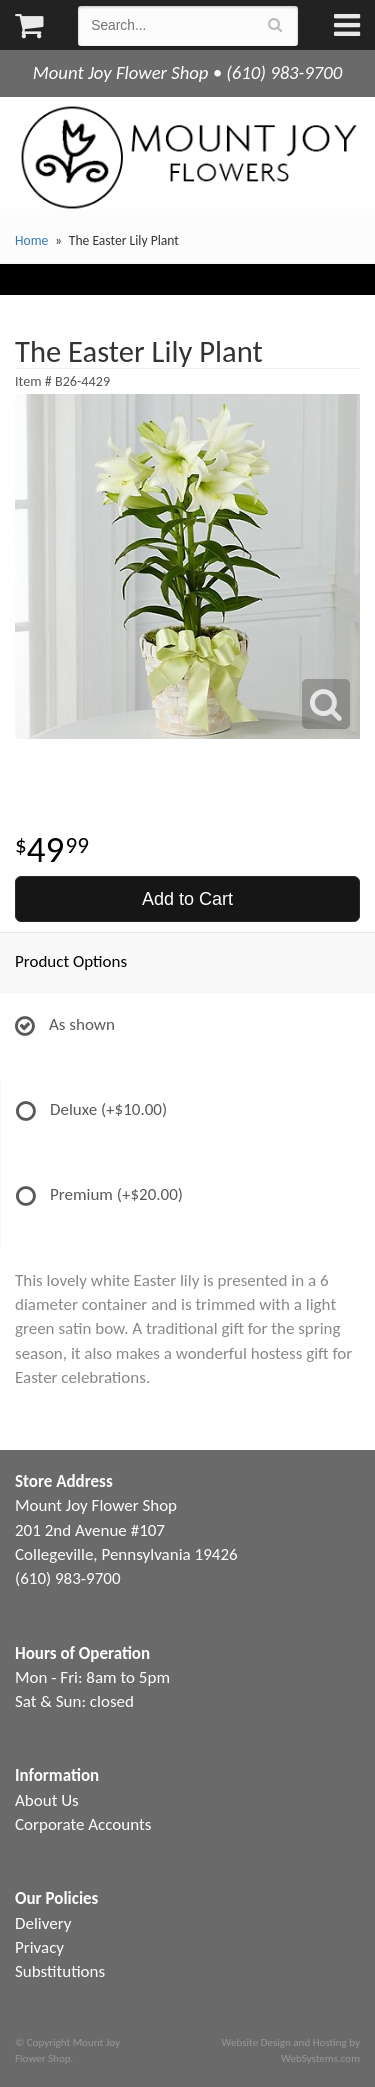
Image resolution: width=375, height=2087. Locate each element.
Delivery (43, 1923)
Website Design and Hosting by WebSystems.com (291, 2050)
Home (31, 240)
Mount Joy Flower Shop (187, 157)
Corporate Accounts (83, 1824)
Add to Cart (187, 899)
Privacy (39, 1947)
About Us (47, 1800)
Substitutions (60, 1971)
